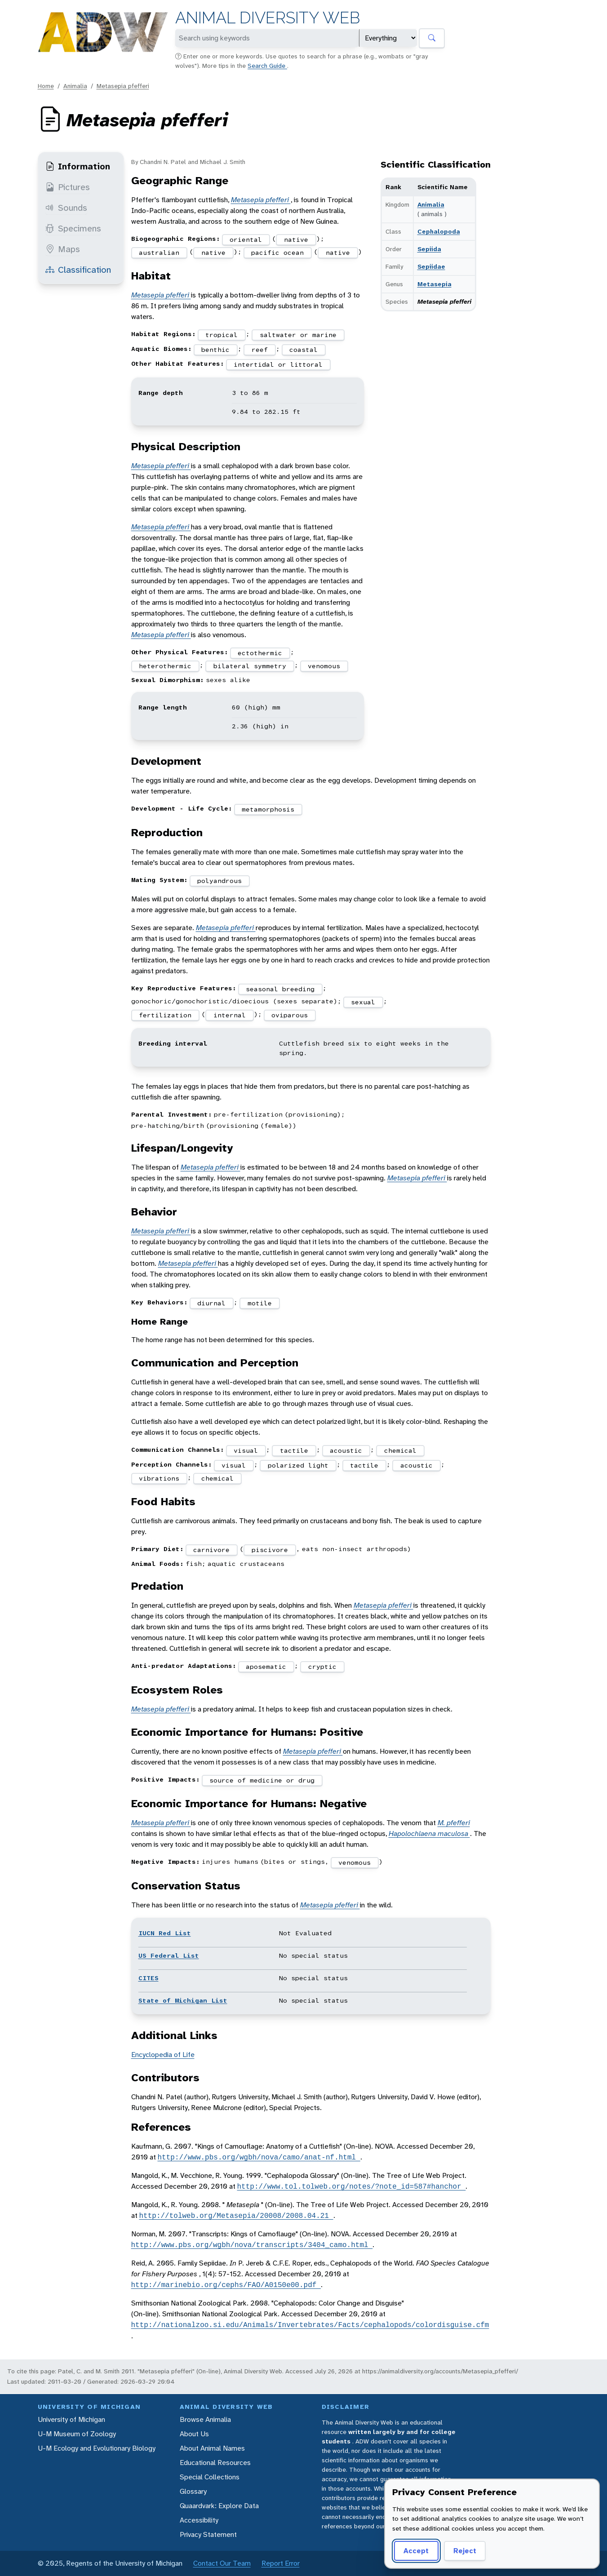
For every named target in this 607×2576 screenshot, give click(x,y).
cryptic (322, 1667)
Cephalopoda (438, 231)
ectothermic (260, 653)
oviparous (289, 1015)
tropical (221, 335)
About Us (194, 2434)
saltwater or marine (298, 335)
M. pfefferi (454, 1822)
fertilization (165, 1015)
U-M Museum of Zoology (77, 2434)
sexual (363, 1002)
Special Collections (209, 2477)
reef (260, 350)
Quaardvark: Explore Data (219, 2505)
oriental (246, 239)
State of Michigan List (182, 2000)
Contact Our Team (222, 2563)
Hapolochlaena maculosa (429, 1833)
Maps (62, 249)
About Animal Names (212, 2448)
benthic (215, 350)
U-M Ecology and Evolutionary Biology (96, 2448)
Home (46, 86)
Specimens (73, 228)
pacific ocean (277, 252)
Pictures (67, 187)
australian (159, 252)
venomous (324, 666)
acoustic (346, 1450)
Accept (416, 2550)
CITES (148, 1978)
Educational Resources (215, 2462)
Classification (78, 269)
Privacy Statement (208, 2534)
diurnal (211, 1303)
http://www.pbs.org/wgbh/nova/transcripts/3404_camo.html (252, 2245)
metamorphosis (268, 809)
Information (77, 166)
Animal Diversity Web (267, 18)
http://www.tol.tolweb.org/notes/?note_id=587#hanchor (351, 2186)
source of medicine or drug (262, 1780)
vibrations (159, 1478)
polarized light (298, 1465)
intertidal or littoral (278, 364)
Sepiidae (431, 266)
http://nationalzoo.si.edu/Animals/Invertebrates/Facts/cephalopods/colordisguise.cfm (310, 2325)
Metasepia (434, 284)
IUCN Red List (164, 1933)
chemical (400, 1450)
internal (229, 1015)
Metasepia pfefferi (123, 86)
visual (246, 1450)
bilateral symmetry (249, 666)
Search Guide (267, 66)
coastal (303, 350)
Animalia (75, 86)
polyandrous (219, 881)
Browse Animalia (205, 2419)
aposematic (266, 1667)
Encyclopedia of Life (163, 2054)
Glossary (193, 2491)
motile (260, 1303)
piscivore (270, 1550)
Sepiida (429, 249)
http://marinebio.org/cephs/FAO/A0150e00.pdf (226, 2285)
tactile (294, 1450)
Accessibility (199, 2520)
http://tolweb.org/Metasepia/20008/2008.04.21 (236, 2216)
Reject (464, 2550)
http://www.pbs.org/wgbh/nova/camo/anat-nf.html (259, 2157)
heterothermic (165, 666)
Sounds (66, 207)
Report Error (280, 2563)
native (296, 239)
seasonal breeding (280, 989)
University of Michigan (71, 2419)
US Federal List (168, 1955)
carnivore (211, 1550)
